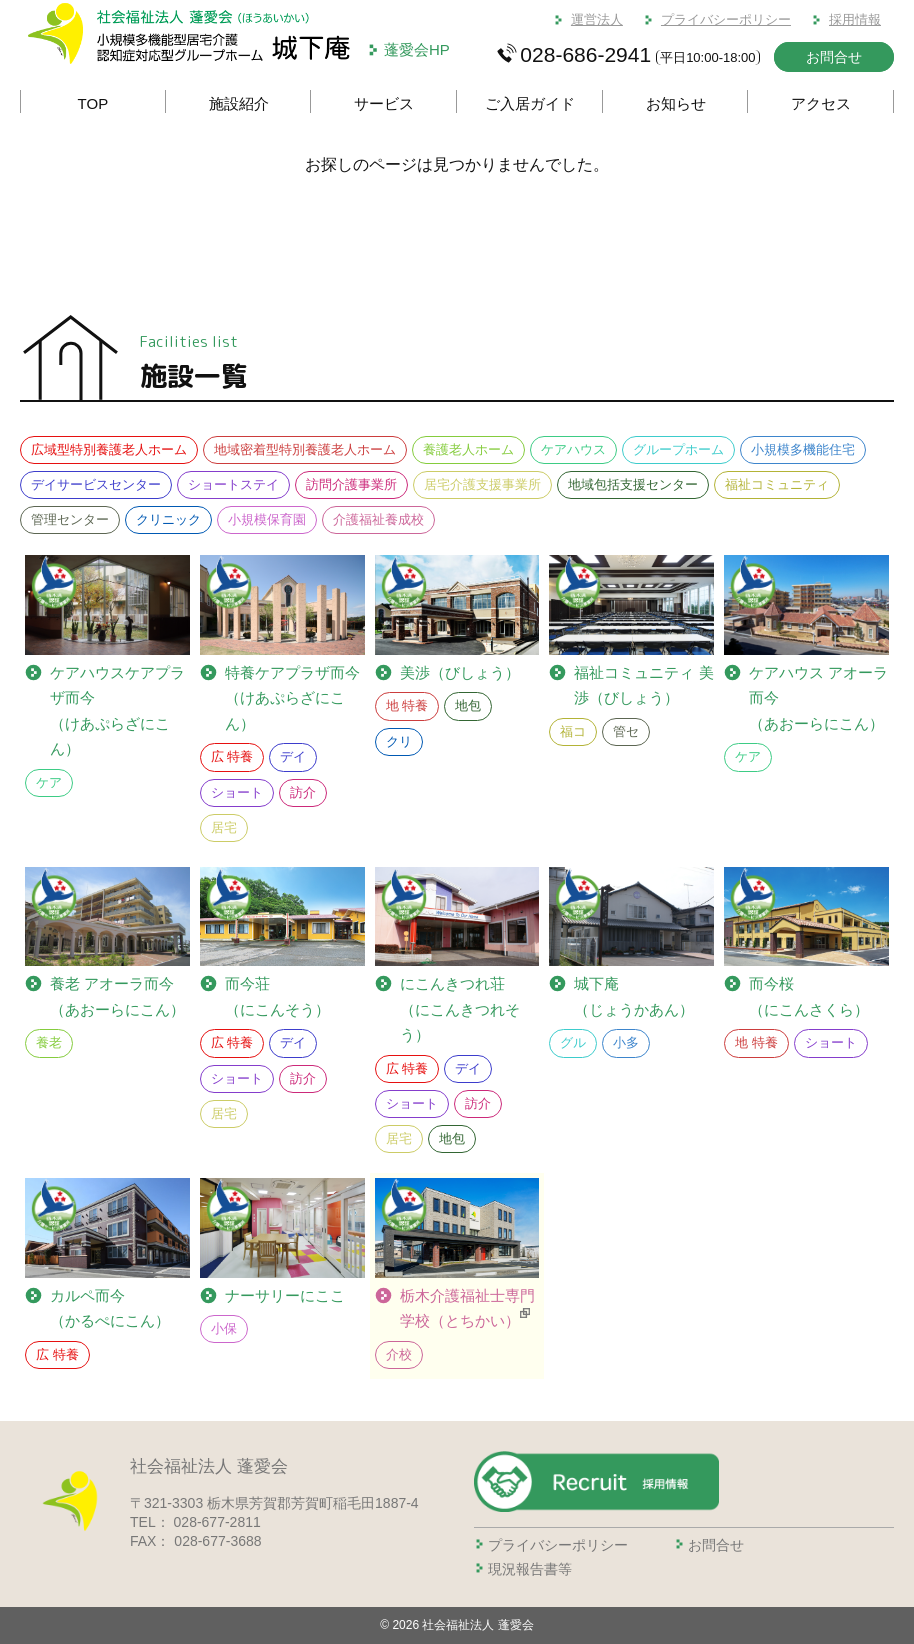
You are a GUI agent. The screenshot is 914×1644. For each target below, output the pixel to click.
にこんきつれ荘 (470, 1011)
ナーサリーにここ (285, 1295)
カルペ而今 (110, 1310)
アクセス (821, 103)
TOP (93, 103)
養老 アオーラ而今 (117, 998)
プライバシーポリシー (726, 19)
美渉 (460, 673)
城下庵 (634, 998)
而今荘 (277, 998)
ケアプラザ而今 (120, 711)
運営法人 (597, 19)
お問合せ (834, 57)
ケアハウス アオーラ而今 (818, 700)
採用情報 (855, 19)
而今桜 (809, 998)
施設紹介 (239, 103)
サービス (384, 103)
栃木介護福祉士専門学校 (467, 1310)
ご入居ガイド (530, 103)
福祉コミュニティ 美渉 (643, 687)
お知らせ (676, 103)
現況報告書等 (530, 1569)
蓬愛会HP (417, 49)
